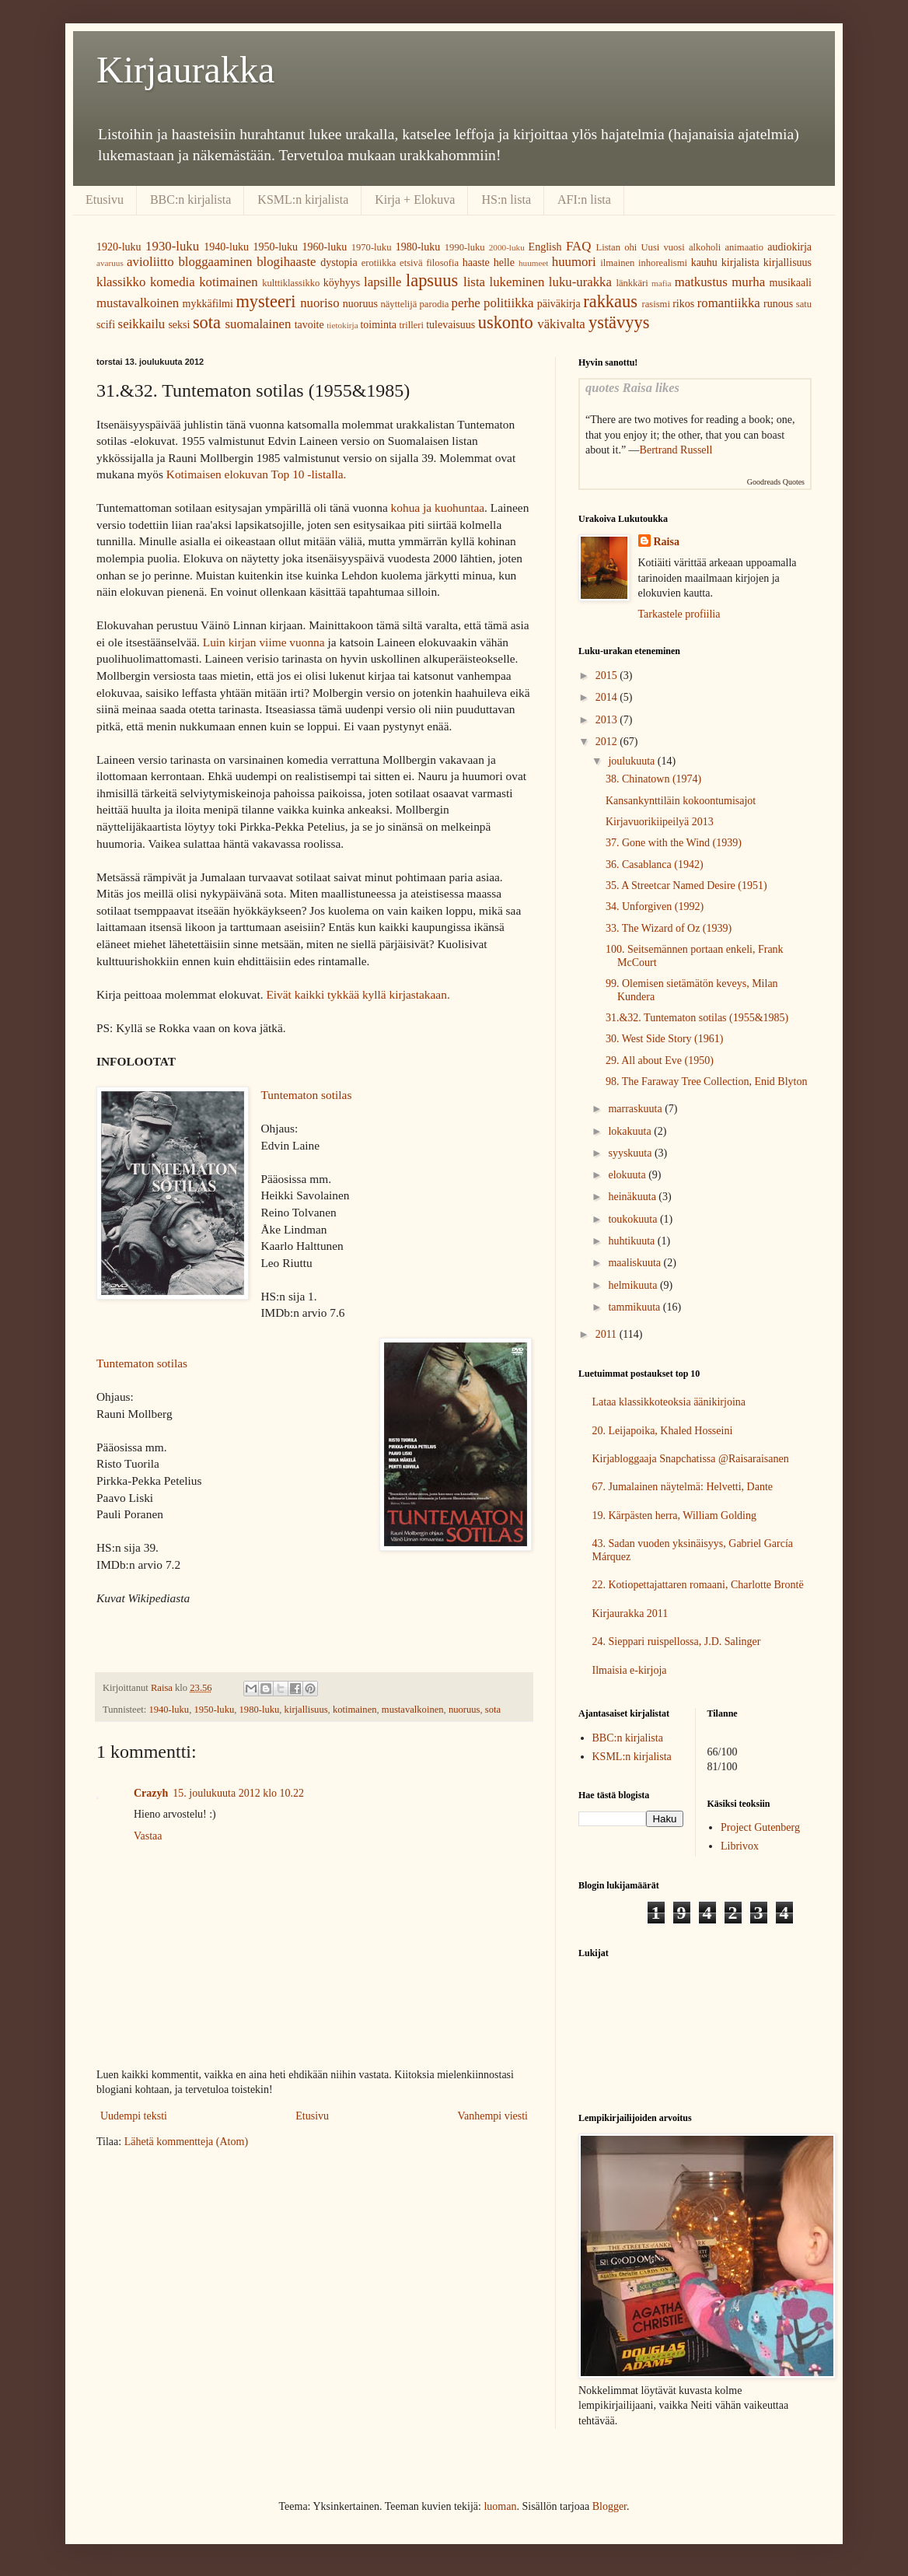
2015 (607, 675)
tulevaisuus (450, 325)
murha (748, 282)
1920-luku (118, 247)
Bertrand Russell (676, 450)
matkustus (701, 282)
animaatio (744, 247)
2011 (607, 1334)
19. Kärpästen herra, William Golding (674, 1515)
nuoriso (319, 303)
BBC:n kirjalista (190, 199)
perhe (466, 303)
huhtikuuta (632, 1241)
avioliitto (150, 261)
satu (804, 304)
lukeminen (517, 282)
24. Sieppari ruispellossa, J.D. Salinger (676, 1641)
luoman (500, 2506)
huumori (574, 261)
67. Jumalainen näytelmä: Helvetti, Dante (682, 1487)
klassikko (120, 282)
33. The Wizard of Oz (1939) (669, 928)
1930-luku (172, 246)
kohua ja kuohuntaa (438, 507)
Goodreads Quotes (776, 482)
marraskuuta (636, 1109)
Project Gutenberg (760, 1827)
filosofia (442, 262)
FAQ (578, 246)
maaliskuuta (635, 1263)
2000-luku (507, 247)
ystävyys (618, 322)
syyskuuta (631, 1153)
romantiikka (728, 303)
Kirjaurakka (185, 69)
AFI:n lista (584, 199)
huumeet (534, 263)
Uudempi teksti (133, 2116)
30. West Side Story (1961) (664, 1039)
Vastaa (148, 1836)
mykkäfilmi (208, 304)
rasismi (656, 304)
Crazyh (151, 1793)
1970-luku (371, 247)
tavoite (309, 325)
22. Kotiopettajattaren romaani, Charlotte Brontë (698, 1585)
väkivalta (561, 324)
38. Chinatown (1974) (653, 779)
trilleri (412, 325)
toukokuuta (634, 1219)
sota (207, 322)
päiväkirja (559, 304)
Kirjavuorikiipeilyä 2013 (660, 822)
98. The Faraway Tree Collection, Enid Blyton (707, 1081)
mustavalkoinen (137, 303)
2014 (607, 697)
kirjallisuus (787, 262)
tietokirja (342, 325)
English (545, 247)
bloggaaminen (215, 261)
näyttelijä (398, 304)
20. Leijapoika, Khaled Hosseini (662, 1431)
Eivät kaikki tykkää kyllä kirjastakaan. (357, 994)
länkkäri (632, 283)
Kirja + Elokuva (415, 199)
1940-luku (226, 247)
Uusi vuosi (662, 247)
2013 (607, 720)
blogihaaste (286, 261)
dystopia (338, 262)
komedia (172, 282)
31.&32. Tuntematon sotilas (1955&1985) (697, 1018)
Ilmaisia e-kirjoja (629, 1670)
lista (474, 282)
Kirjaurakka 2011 (630, 1613)
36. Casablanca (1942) (655, 864)
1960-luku (324, 247)
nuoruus (360, 304)
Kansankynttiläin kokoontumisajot (681, 801)
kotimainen (228, 282)
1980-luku (418, 247)
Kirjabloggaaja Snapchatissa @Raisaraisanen (690, 1459)
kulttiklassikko (291, 283)
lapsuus (432, 280)
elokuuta (628, 1175)
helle (504, 262)
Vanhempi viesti (492, 2116)
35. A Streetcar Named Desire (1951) (686, 885)
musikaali (791, 283)
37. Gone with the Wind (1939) (674, 843)
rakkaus (610, 301)
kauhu (704, 262)
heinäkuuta (633, 1196)
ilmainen (617, 262)
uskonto (505, 322)
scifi (105, 325)
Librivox (740, 1846)
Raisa (666, 542)
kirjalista (740, 262)
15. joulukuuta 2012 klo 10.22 (238, 1793)
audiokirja (789, 247)
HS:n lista (506, 199)
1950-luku (275, 247)
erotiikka (378, 262)
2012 (607, 741)
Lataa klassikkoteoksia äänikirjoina (669, 1402)
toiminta (378, 325)
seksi (179, 325)
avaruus (110, 263)
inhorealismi (662, 262)
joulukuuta (632, 761)
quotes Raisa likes (632, 387)
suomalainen (258, 324)
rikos (683, 304)
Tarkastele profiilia (679, 614)
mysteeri (265, 301)
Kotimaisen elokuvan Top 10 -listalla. (256, 474)
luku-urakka (580, 282)
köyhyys (341, 283)
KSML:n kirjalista (302, 199)
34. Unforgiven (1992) (655, 906)
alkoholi (705, 247)
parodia (434, 304)
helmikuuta (634, 1285)
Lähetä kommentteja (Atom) (186, 2141)
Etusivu (105, 199)
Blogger (609, 2506)
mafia (661, 283)
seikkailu (142, 324)
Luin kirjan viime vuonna (264, 642)
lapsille (382, 282)
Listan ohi (616, 247)
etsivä (411, 262)
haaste (476, 262)
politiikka (508, 303)
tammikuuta (635, 1307)
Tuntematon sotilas (305, 1094)
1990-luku (465, 247)
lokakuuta (631, 1131)
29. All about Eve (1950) (660, 1060)
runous (778, 304)
